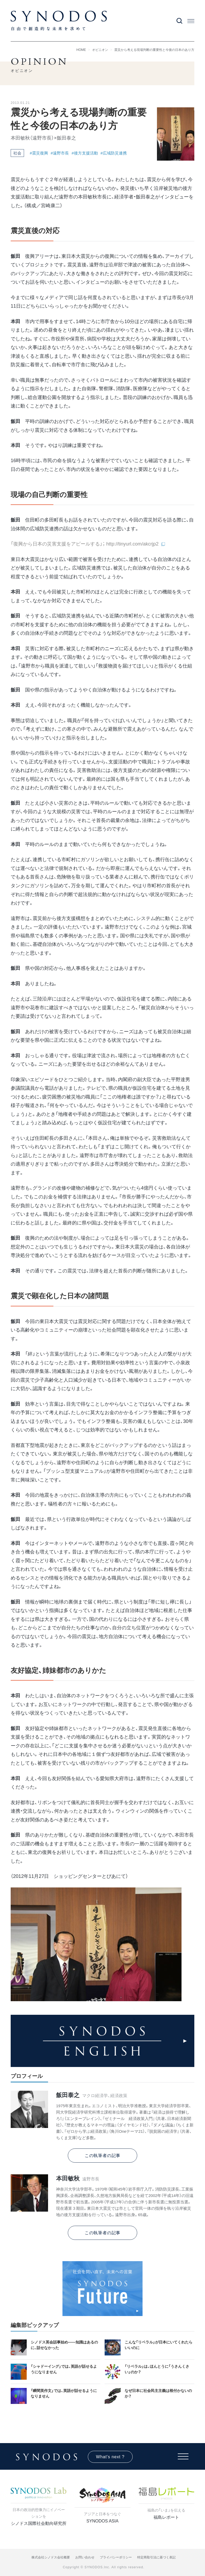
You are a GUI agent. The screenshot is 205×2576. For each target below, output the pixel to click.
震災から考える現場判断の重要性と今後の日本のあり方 (154, 50)
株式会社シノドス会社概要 (50, 2557)
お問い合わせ (84, 2557)
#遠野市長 (60, 153)
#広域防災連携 (114, 153)
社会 (17, 153)
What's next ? (110, 2457)
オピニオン (100, 50)
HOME (81, 50)
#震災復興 (39, 153)
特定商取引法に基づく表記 (156, 2557)
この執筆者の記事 (102, 2155)
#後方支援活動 (85, 153)
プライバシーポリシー (116, 2557)
